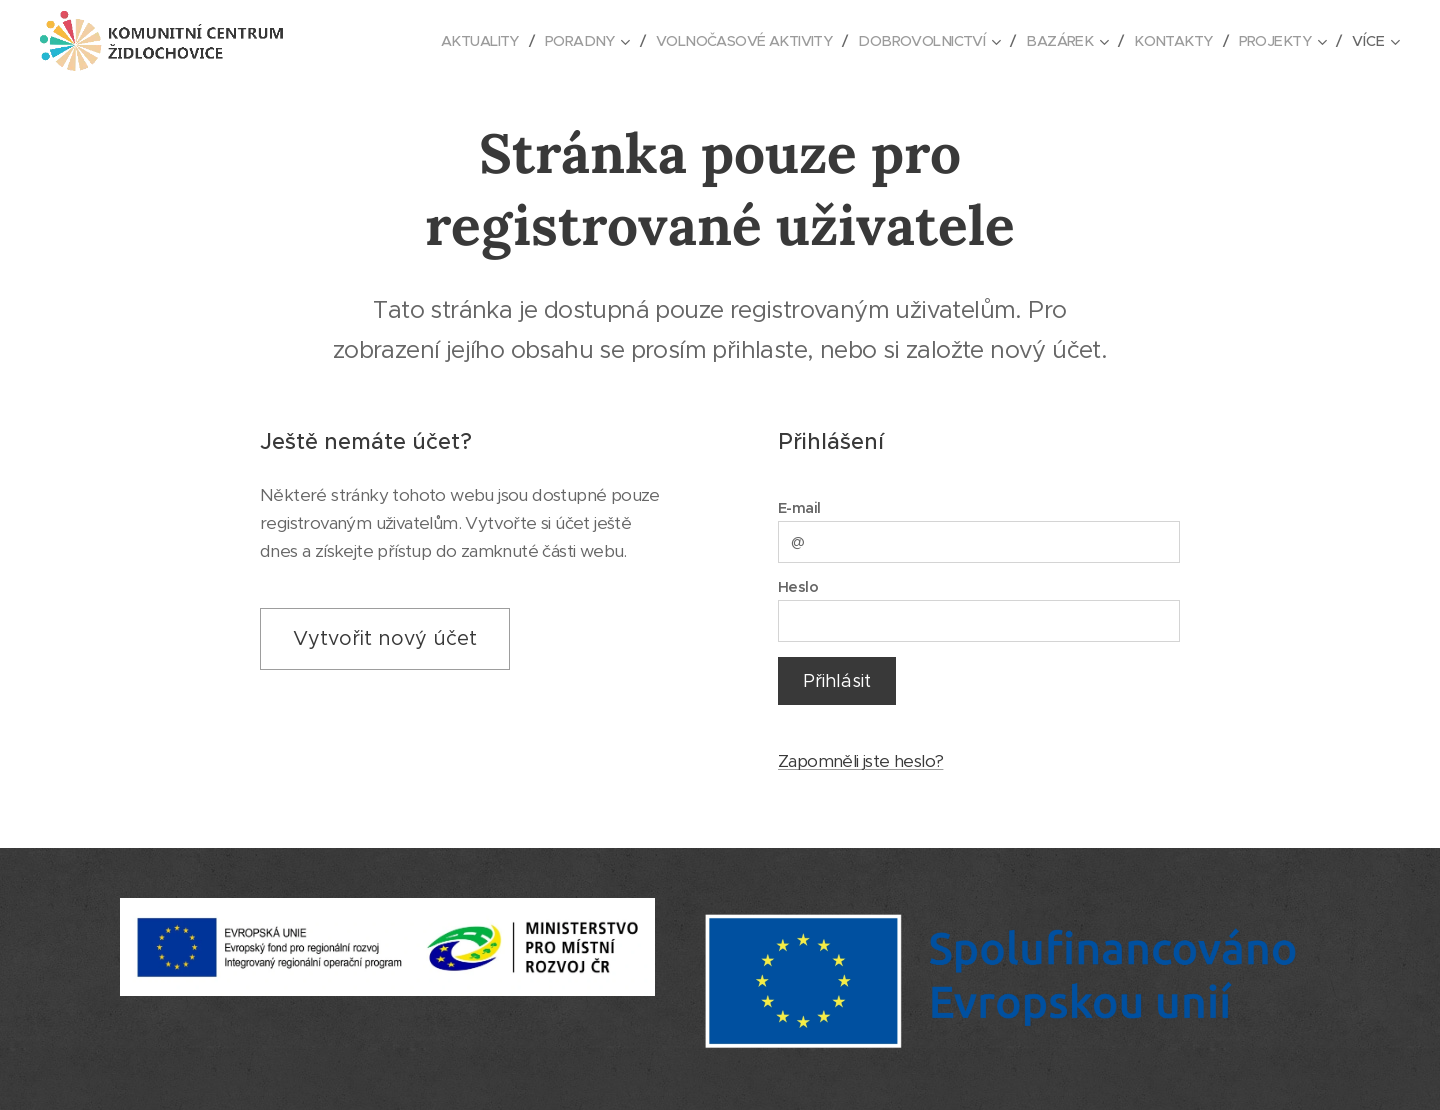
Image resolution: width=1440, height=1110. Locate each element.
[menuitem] (446, 41)
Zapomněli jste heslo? (860, 762)
